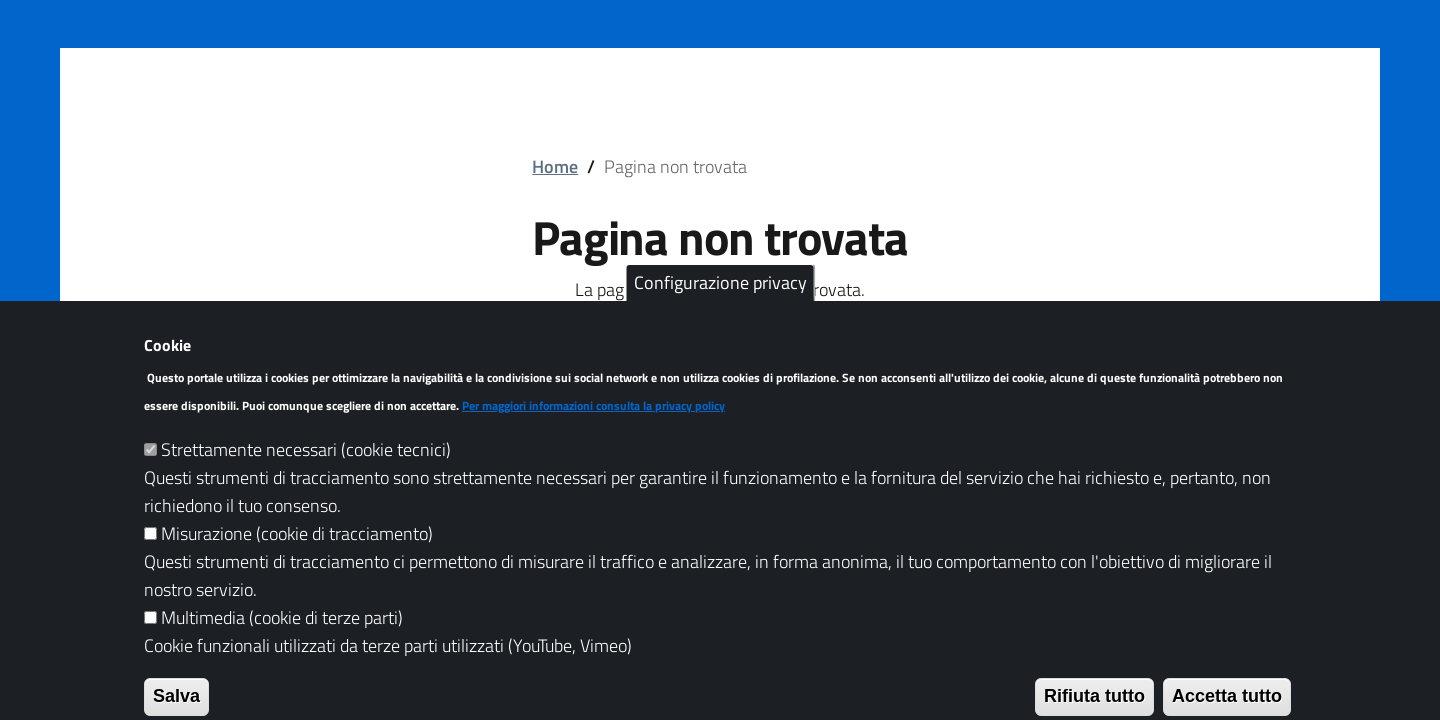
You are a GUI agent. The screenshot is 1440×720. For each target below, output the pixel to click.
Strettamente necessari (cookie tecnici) (306, 474)
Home (555, 166)
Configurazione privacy (720, 308)
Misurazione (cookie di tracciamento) (297, 558)
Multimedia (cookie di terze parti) (282, 642)
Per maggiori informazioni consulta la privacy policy (593, 430)
